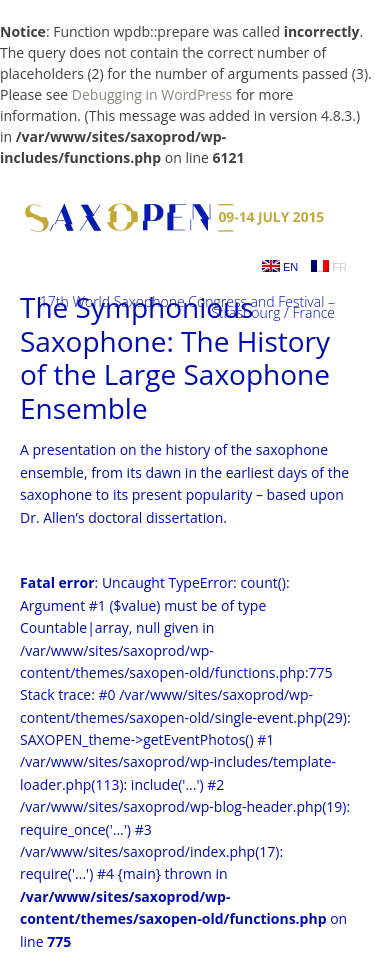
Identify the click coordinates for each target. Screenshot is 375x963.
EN (280, 266)
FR (329, 266)
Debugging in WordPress (152, 94)
